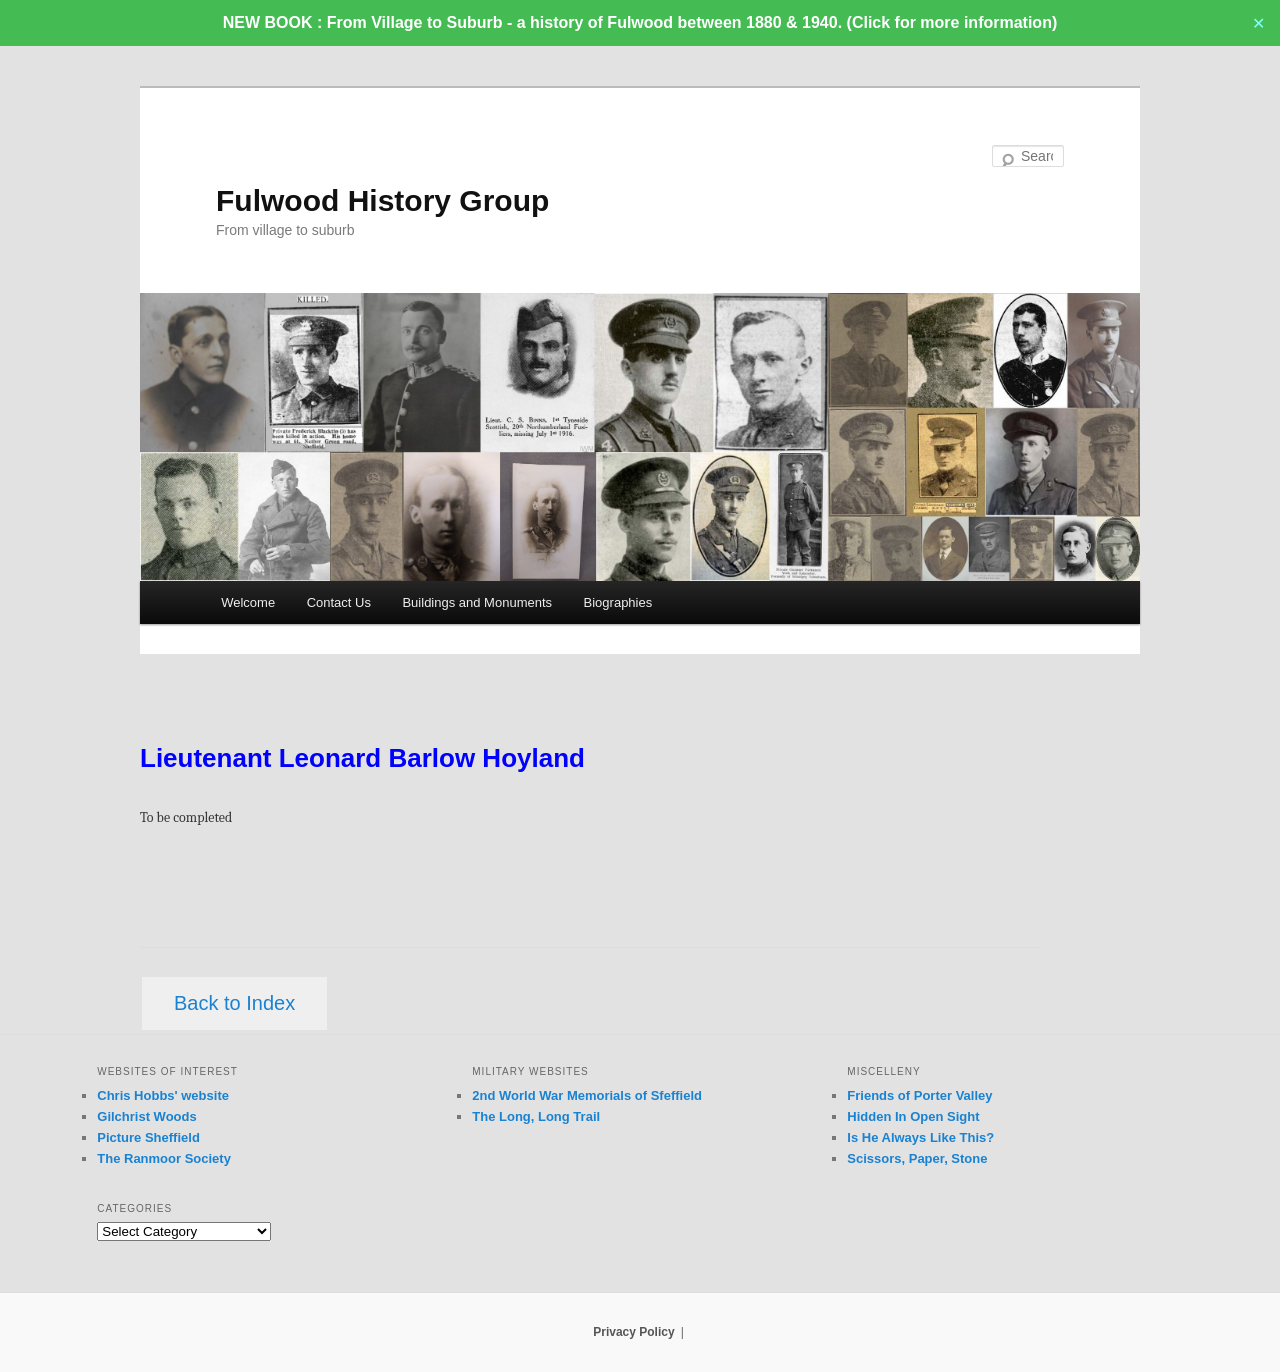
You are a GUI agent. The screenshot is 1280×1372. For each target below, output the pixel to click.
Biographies (618, 602)
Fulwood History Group (382, 200)
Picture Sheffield (148, 1137)
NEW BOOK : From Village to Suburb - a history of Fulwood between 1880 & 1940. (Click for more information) (640, 22)
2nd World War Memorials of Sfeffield (587, 1095)
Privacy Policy (633, 1332)
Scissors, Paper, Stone (917, 1158)
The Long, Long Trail (536, 1116)
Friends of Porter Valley (919, 1095)
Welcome (248, 602)
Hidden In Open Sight (913, 1116)
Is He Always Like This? (920, 1137)
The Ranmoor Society (164, 1158)
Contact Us (339, 602)
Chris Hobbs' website (163, 1095)
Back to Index (234, 1003)
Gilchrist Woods (146, 1116)
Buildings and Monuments (477, 602)
